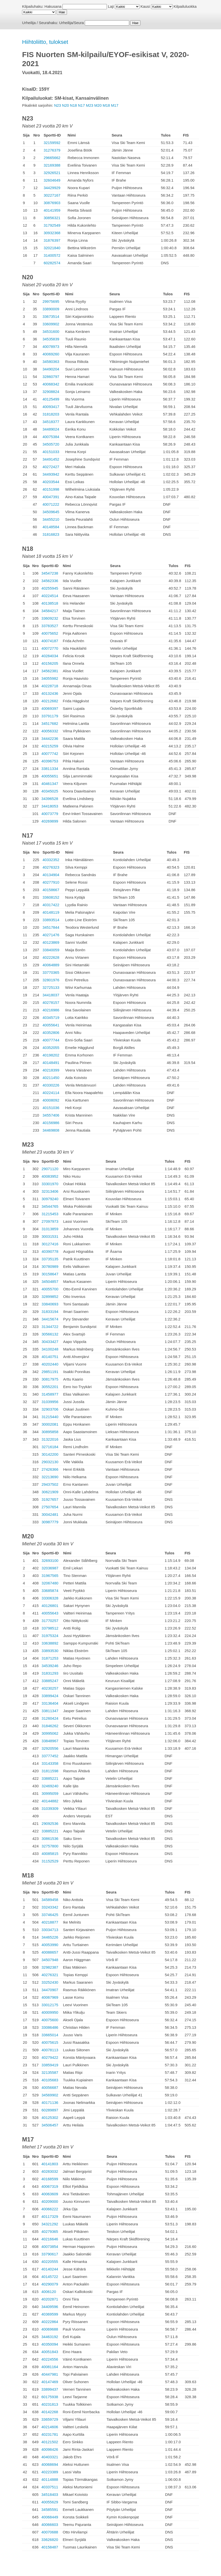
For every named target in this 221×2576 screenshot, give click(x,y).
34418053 (49, 806)
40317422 (51, 905)
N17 (81, 105)
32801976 (51, 980)
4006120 (48, 2291)
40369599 (49, 2314)
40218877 (49, 1922)
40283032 (49, 2171)
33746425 (49, 1915)
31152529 (50, 1861)
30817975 (50, 1379)
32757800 (50, 1846)
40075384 (50, 437)
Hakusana (52, 6)
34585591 (49, 2509)
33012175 (49, 2005)
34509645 (50, 512)
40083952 (50, 1176)
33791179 (49, 716)
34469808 (51, 1130)
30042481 (50, 1514)
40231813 (49, 2404)
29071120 (50, 1169)
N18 (73, 105)
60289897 (49, 2110)
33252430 (49, 1982)
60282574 (52, 263)
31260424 (50, 1718)
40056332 (49, 731)
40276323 (51, 867)
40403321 (49, 2457)
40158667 (51, 890)
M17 (114, 105)
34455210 (50, 519)
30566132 (50, 1334)
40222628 (51, 957)
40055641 (51, 1025)
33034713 (49, 1930)
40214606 (49, 2427)
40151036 (51, 1108)
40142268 (49, 2412)
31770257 (50, 1620)
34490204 (50, 369)
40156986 (51, 1123)
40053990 (49, 1945)
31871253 (50, 1658)
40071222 (50, 504)
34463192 (49, 2337)
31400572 (52, 255)
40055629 (49, 2502)
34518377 (50, 422)
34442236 (49, 738)
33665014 (49, 2035)
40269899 (49, 821)
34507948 (49, 1960)
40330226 (51, 1085)
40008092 (51, 1100)
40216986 (51, 1010)
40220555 (49, 2261)
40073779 (49, 813)
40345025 (49, 791)
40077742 (49, 753)
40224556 (49, 2359)
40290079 (49, 2284)
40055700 (50, 1289)
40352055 (51, 1047)
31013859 (50, 1229)
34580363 (50, 361)
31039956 (50, 1402)
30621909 (50, 1492)
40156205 (49, 663)
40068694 (49, 2464)
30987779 (50, 1522)
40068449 (49, 2517)
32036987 (50, 1568)
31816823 (50, 534)
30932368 (52, 233)
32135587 (49, 2072)
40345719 (51, 1017)
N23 (57, 105)
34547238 (49, 573)
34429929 (52, 188)
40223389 (49, 2472)
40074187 (49, 641)
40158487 (49, 2547)
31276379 (52, 150)
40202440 (50, 1364)
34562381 (49, 671)
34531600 (50, 331)
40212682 (49, 701)
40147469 (49, 2382)
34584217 (49, 611)
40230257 (50, 1688)
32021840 (52, 248)
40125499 (50, 399)
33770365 (51, 972)
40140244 (49, 2269)
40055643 (50, 1613)
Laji (111, 6)
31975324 (50, 1636)
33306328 (50, 1598)
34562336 (49, 581)
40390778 (50, 1251)
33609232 (49, 618)
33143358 (50, 1763)
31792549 (52, 225)
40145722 (49, 2276)
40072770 (49, 648)
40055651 (49, 776)
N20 (65, 105)
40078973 (50, 346)
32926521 (52, 173)
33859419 (49, 2065)
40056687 (49, 2087)
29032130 (50, 1462)
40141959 (52, 210)
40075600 (49, 2020)
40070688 (49, 2532)
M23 (89, 105)
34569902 (49, 2095)
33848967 (50, 1741)
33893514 (51, 920)
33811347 (50, 1711)
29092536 (50, 1823)
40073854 (49, 2246)
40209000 (49, 2201)
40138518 (49, 603)
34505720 (50, 444)
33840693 (50, 1304)
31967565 (50, 1575)
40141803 (49, 2164)
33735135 (50, 1259)
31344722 (50, 1326)
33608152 (51, 897)
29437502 (50, 1484)
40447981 (49, 2374)
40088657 (49, 1952)
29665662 (52, 158)
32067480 (50, 1583)
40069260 (50, 354)
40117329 (49, 2216)
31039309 (50, 1808)
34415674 (50, 1319)
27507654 (50, 1507)
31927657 (50, 1499)
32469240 (50, 1786)
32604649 (52, 180)
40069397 (49, 708)
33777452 (50, 1756)
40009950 (49, 2012)
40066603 (49, 2524)
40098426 (49, 2449)
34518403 (49, 2494)
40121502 (49, 2442)
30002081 (50, 1424)
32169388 (52, 165)
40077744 (51, 1040)
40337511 (49, 2487)
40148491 (51, 1062)
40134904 (51, 875)
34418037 (51, 995)
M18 (106, 105)
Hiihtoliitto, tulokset (45, 42)
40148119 (51, 912)
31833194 (50, 1311)
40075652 (49, 633)
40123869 (51, 942)
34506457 (49, 2125)
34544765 (50, 1206)
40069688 (49, 2329)
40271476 (51, 935)
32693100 (50, 1560)
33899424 (50, 1696)
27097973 (50, 1221)
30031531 (50, 1236)
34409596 (49, 2306)
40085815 (50, 1853)
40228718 (49, 686)
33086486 (49, 2027)
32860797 (50, 376)
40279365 (49, 2231)
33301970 (50, 1184)
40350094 (49, 2344)
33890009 (50, 309)
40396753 (49, 761)
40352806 (51, 1032)
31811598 (50, 1771)
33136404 (50, 1703)
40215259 (49, 746)
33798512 (50, 1628)
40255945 (49, 588)
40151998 (50, 489)
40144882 (50, 1801)
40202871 (49, 2299)
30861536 (50, 1838)
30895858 (50, 1432)
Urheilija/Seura (71, 23)
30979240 (50, 1199)
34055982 (49, 678)
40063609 (49, 2194)
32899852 (50, 1296)
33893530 (50, 1651)
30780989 (50, 1266)
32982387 (49, 1967)
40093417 (50, 406)
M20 (98, 105)
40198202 (51, 1055)
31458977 (50, 1394)
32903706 (50, 1409)
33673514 (50, 316)
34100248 (50, 1349)
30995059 (50, 1793)
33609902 (50, 324)
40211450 (51, 1077)
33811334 (49, 768)
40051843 (49, 2352)
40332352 (51, 860)
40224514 (49, 596)
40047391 (50, 497)
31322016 (50, 1439)
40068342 (50, 384)
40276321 (49, 1975)
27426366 (50, 1469)
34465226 (49, 1937)
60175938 (49, 2397)
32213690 (50, 1477)
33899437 (49, 2389)
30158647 (50, 1274)
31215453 (50, 1214)
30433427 (50, 1341)
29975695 (50, 301)
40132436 (49, 693)
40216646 (49, 2239)
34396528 (49, 798)
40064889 (51, 965)
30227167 (52, 195)
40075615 (49, 2042)
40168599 (49, 2179)
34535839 (50, 339)
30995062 (50, 1733)
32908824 (50, 391)
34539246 (50, 1666)
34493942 (50, 474)
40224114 (51, 1093)
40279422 (49, 2057)
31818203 (50, 414)
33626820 (49, 2539)
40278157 (51, 1002)
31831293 (50, 1673)
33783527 (49, 626)
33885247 (50, 1681)
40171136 (49, 2102)
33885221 (50, 1778)
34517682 (49, 723)
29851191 (50, 1372)
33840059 (51, 950)
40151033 (50, 452)
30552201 (50, 1387)
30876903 (52, 203)
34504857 (50, 1281)
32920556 (50, 1748)
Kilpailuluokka (185, 6)
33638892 (50, 1643)
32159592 (52, 143)
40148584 (50, 527)
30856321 (52, 218)
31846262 (50, 1726)
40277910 (51, 882)
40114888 (49, 2479)
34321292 (49, 2224)
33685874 (50, 1590)
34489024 (50, 429)
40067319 (49, 2186)
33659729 (49, 2419)
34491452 (50, 459)
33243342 (49, 1907)
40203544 (50, 482)
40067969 (49, 1997)
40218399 (51, 1070)
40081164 (49, 2367)
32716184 (50, 1447)
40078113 (49, 2050)
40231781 (49, 2434)
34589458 (49, 1899)
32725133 (51, 987)
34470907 (49, 1990)
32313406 (50, 1191)
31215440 (50, 1417)
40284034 (49, 656)
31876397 (52, 240)
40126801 (50, 1605)
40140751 (50, 1356)
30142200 (50, 1454)
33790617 (49, 2254)
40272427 (50, 467)
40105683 (49, 2080)
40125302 (49, 2117)
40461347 (49, 783)
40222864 (49, 2322)
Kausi (145, 6)
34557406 (51, 1115)
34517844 (51, 927)
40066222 (49, 2209)
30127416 (50, 1244)
